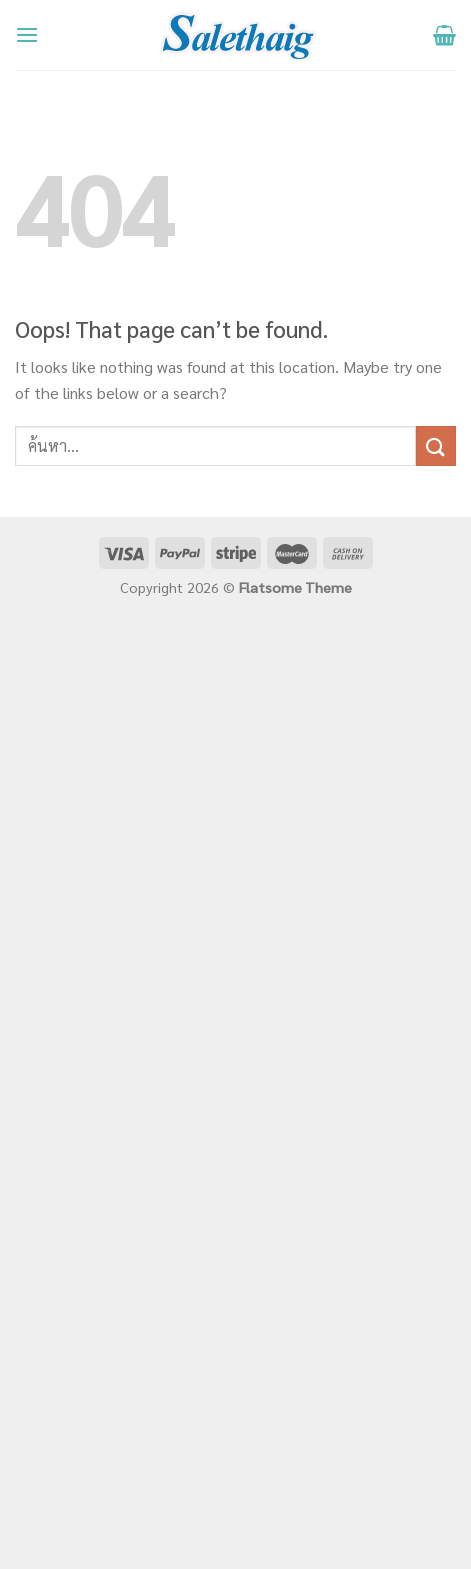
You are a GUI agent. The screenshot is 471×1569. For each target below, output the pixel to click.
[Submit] (436, 445)
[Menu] (27, 34)
